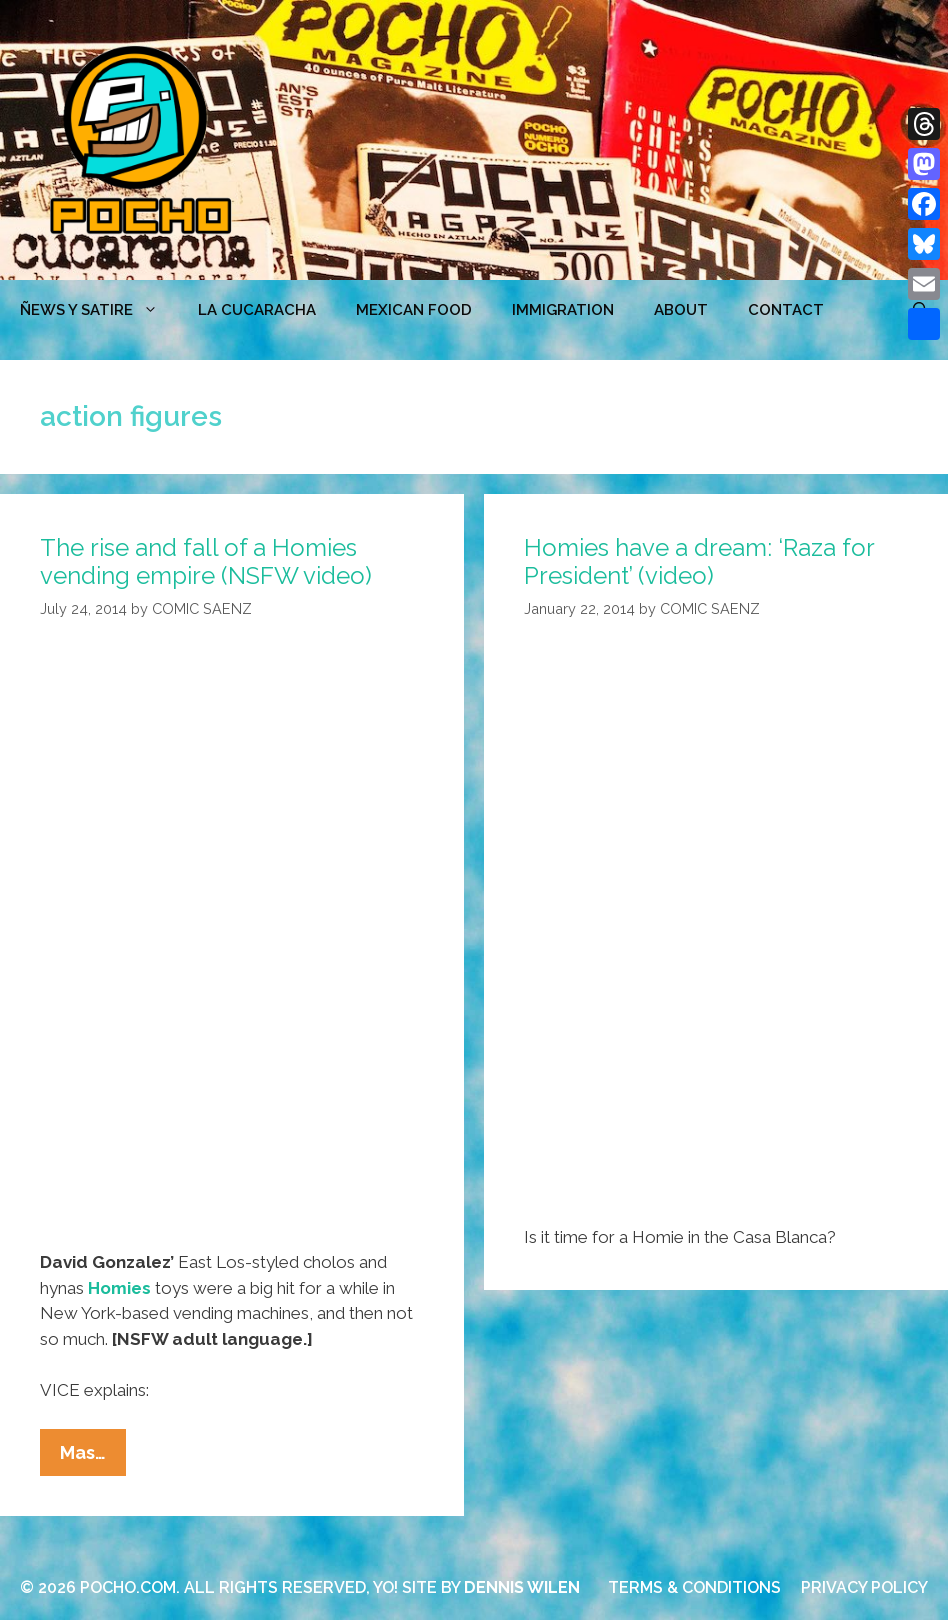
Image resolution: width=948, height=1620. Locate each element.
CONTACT (786, 310)
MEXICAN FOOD (414, 310)
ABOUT (681, 310)
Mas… (93, 1457)
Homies (119, 1288)
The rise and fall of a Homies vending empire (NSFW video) (206, 562)
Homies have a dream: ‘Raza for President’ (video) (699, 562)
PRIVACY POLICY (864, 1587)
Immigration (563, 310)
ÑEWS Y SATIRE (99, 310)
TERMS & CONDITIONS (694, 1587)
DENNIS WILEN (522, 1587)
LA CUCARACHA (257, 310)
